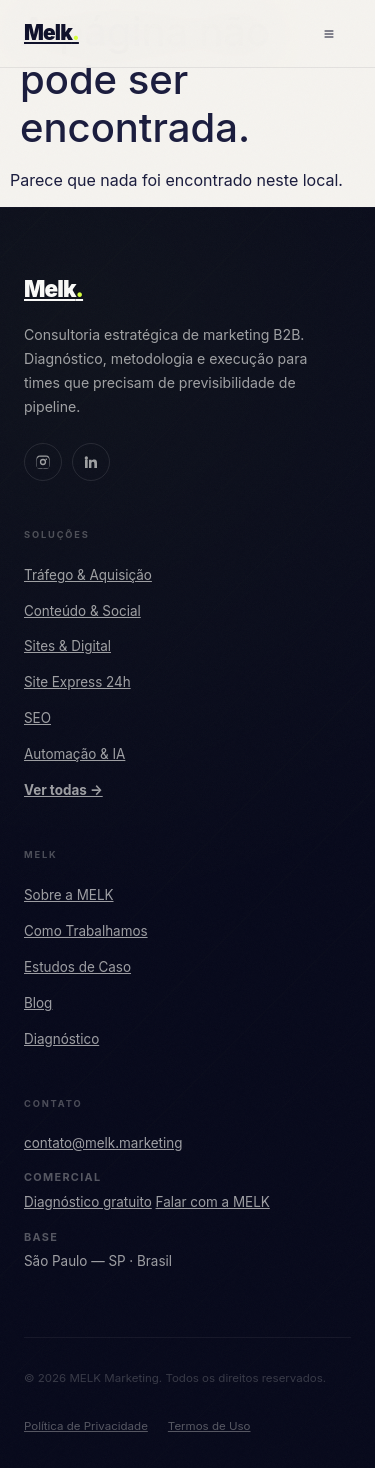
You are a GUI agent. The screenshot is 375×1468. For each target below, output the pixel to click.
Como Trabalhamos (86, 931)
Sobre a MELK (69, 895)
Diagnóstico (61, 1039)
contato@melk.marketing (103, 1143)
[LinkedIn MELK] (91, 462)
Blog (38, 1003)
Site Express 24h (77, 682)
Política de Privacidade (86, 1426)
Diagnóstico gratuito (88, 1202)
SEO (37, 718)
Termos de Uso (209, 1426)
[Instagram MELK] (43, 462)
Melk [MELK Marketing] (53, 288)
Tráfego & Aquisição (88, 575)
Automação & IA (74, 754)
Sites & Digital (67, 646)
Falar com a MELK (213, 1202)
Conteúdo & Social (82, 611)
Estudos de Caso (77, 967)
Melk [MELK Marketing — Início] (51, 32)
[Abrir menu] (329, 34)
